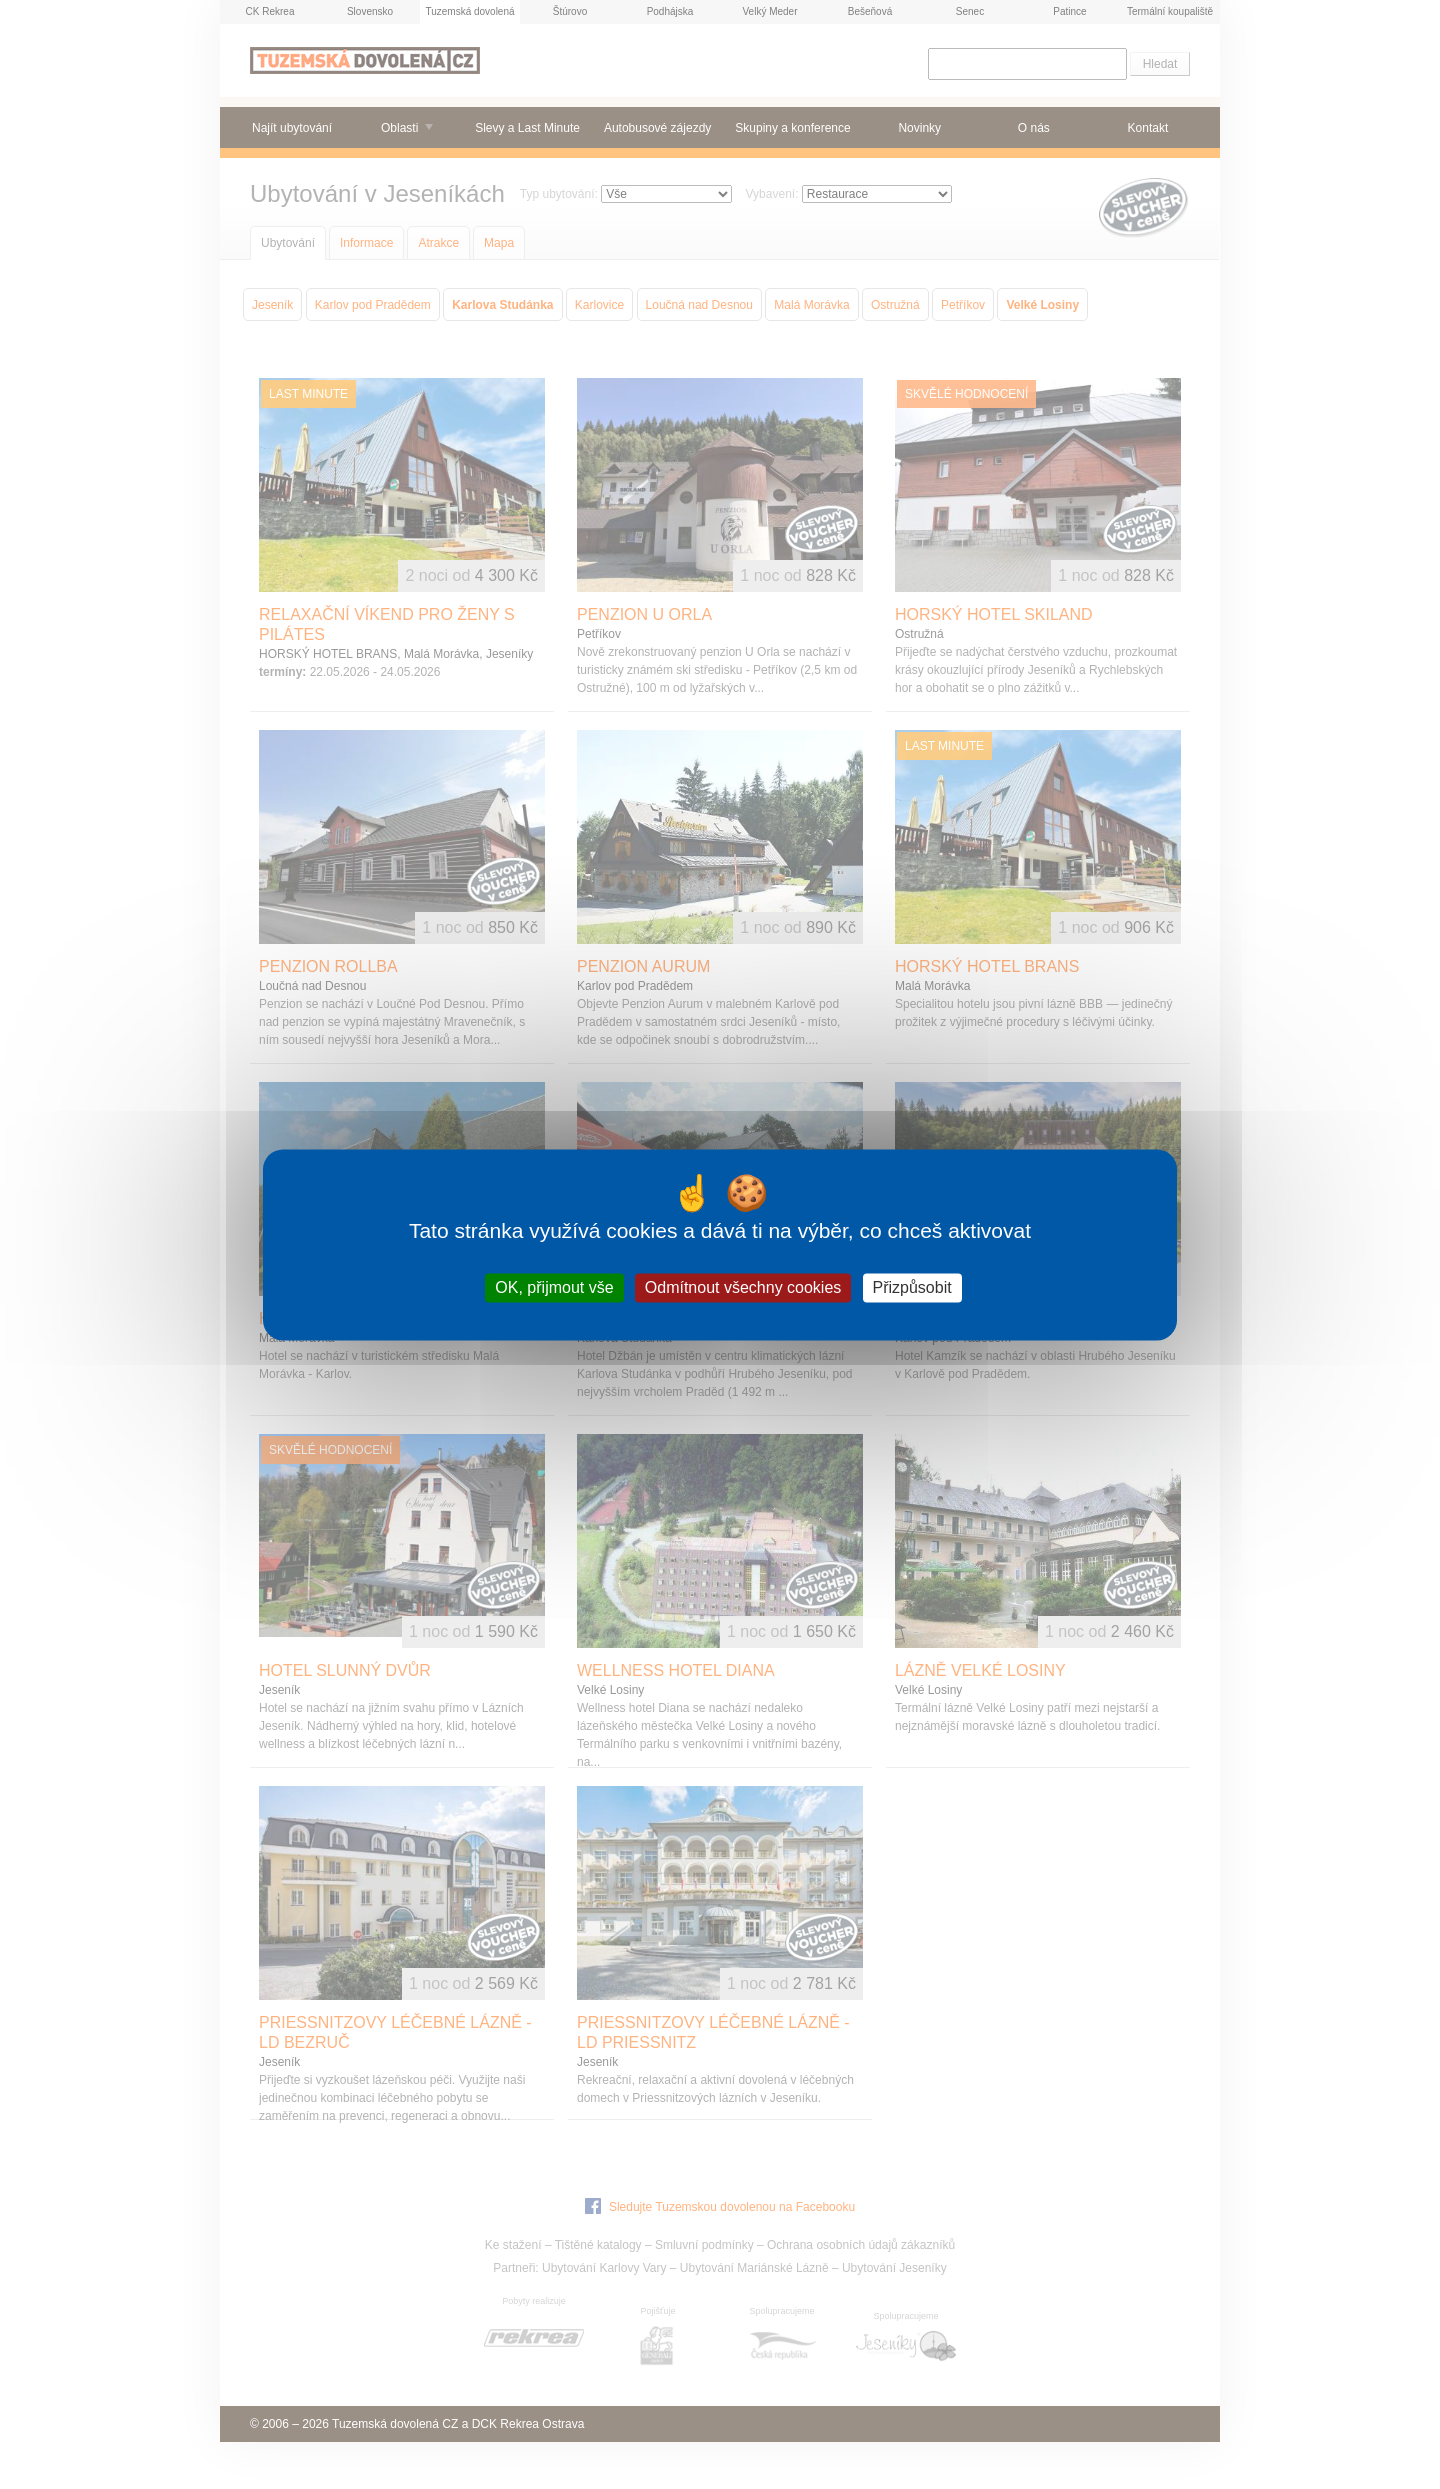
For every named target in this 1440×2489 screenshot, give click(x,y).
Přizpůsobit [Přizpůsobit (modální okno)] (912, 1287)
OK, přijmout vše (554, 1287)
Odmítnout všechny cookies (743, 1287)
